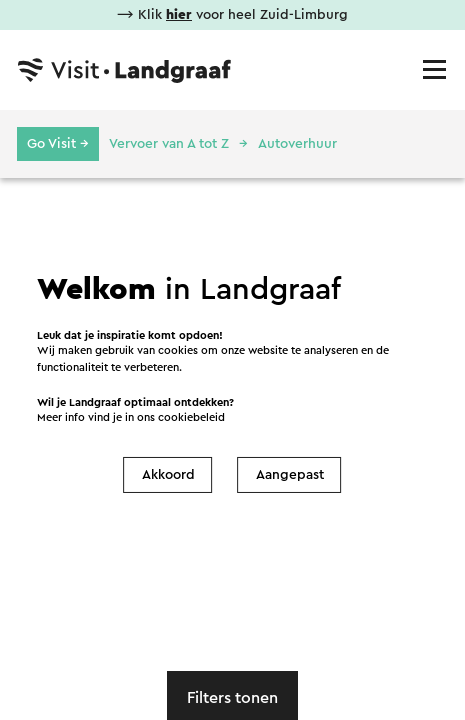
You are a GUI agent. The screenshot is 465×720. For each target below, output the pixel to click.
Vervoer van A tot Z (169, 144)
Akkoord (168, 475)
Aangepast (290, 475)
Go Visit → (58, 144)
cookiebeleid (191, 417)
